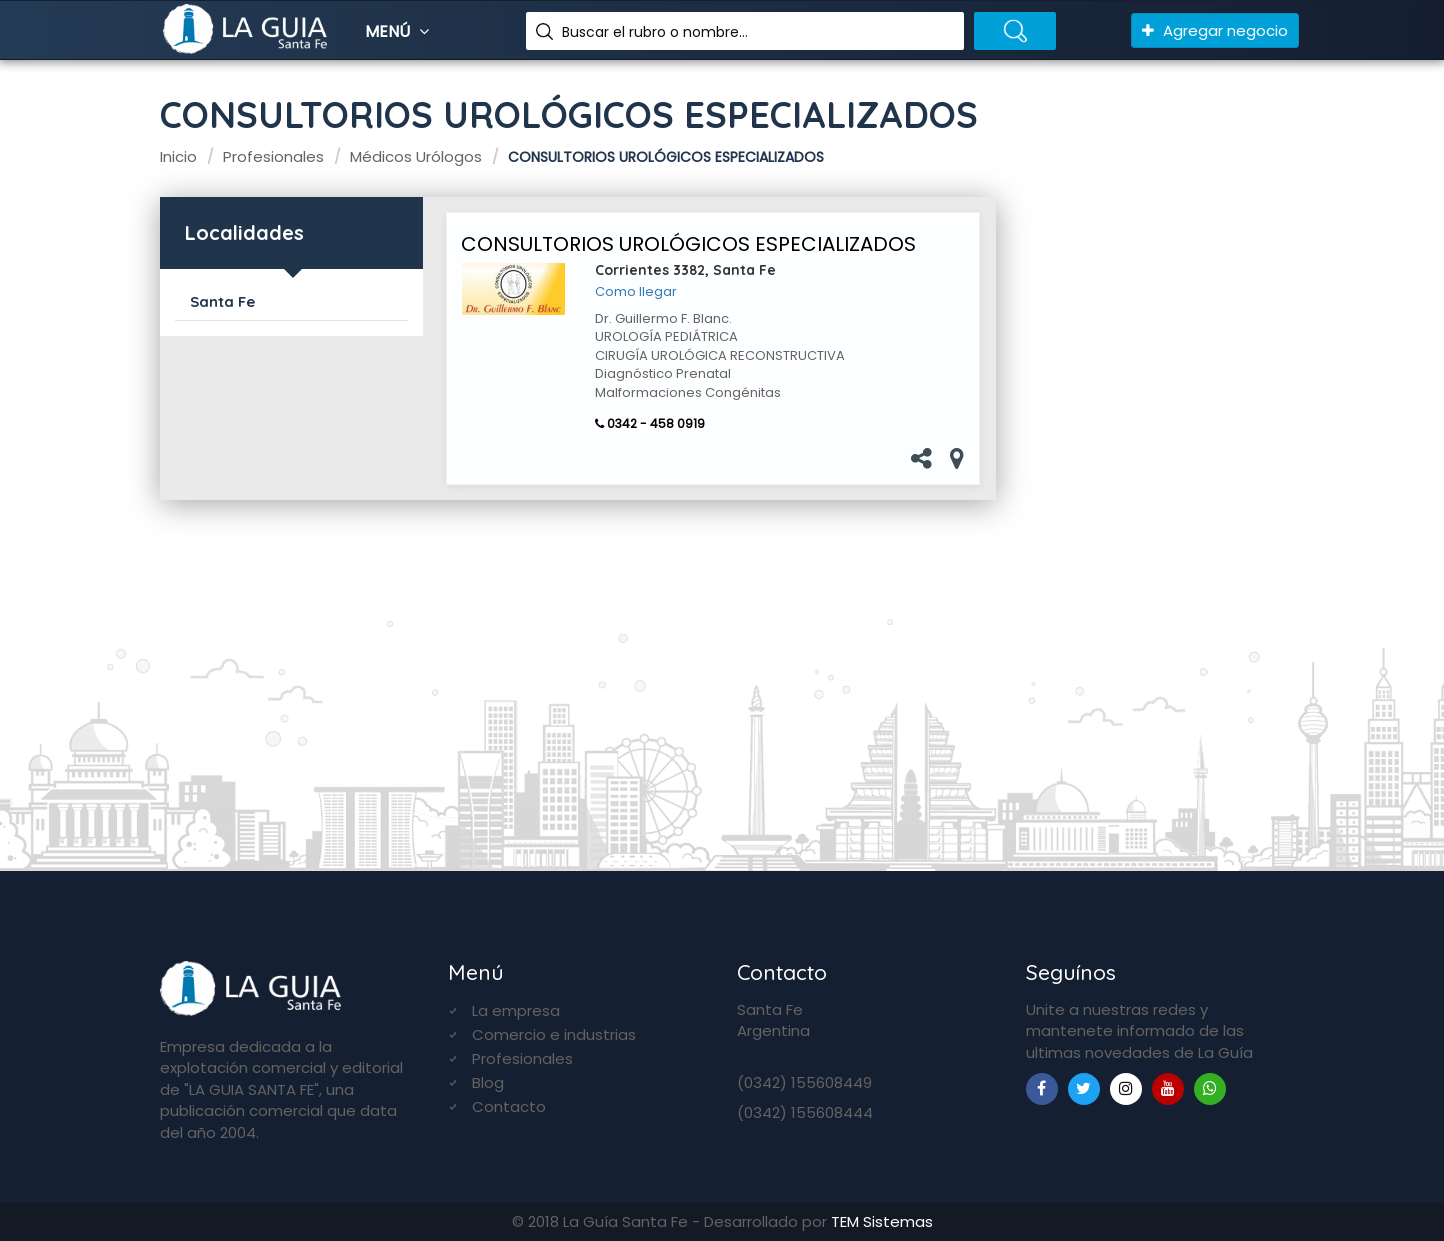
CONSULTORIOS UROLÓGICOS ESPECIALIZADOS (688, 244)
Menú (399, 31)
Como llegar (636, 292)
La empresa (516, 1010)
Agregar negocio (1215, 30)
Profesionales (522, 1058)
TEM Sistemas (882, 1221)
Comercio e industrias (554, 1034)
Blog (488, 1082)
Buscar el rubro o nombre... (655, 32)
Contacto (509, 1106)
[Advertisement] (1155, 511)
